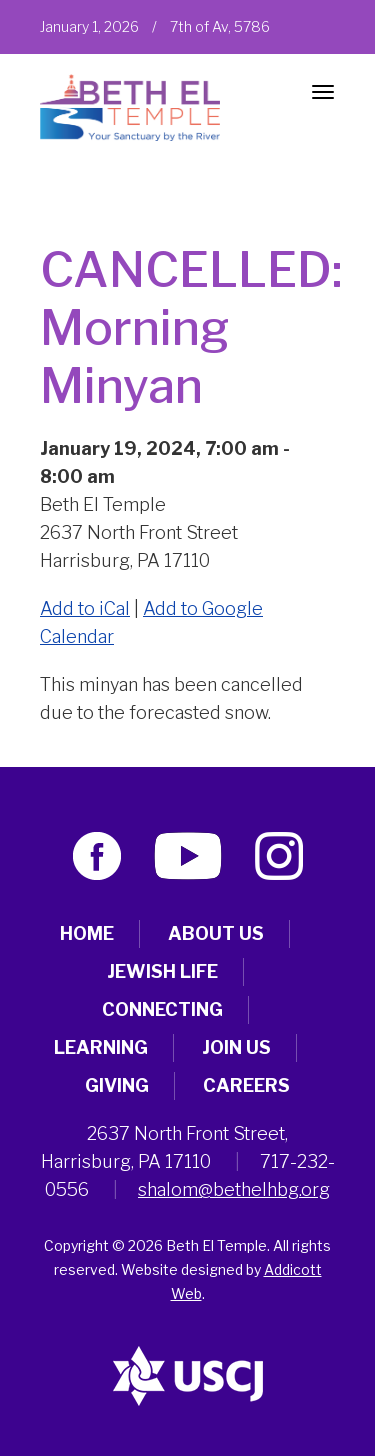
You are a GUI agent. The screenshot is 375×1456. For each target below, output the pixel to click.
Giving (117, 1085)
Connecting (162, 1009)
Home (87, 933)
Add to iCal (85, 608)
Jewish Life (162, 971)
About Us (216, 933)
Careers (246, 1085)
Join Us (236, 1047)
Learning (101, 1047)
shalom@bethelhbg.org (234, 1189)
